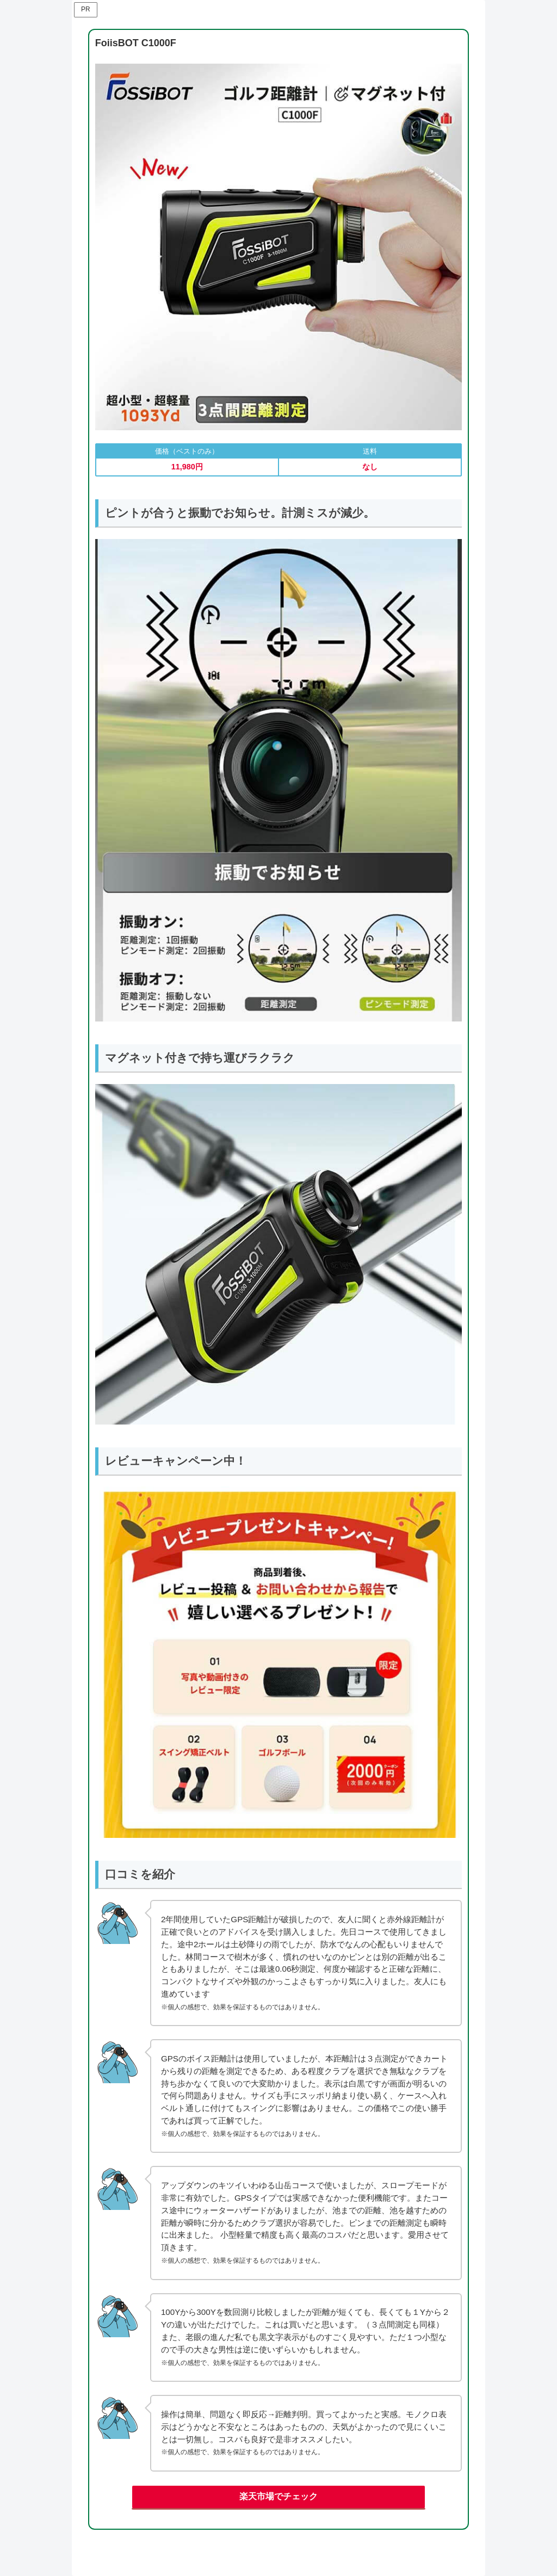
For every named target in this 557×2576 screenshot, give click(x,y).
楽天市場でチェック (278, 2496)
